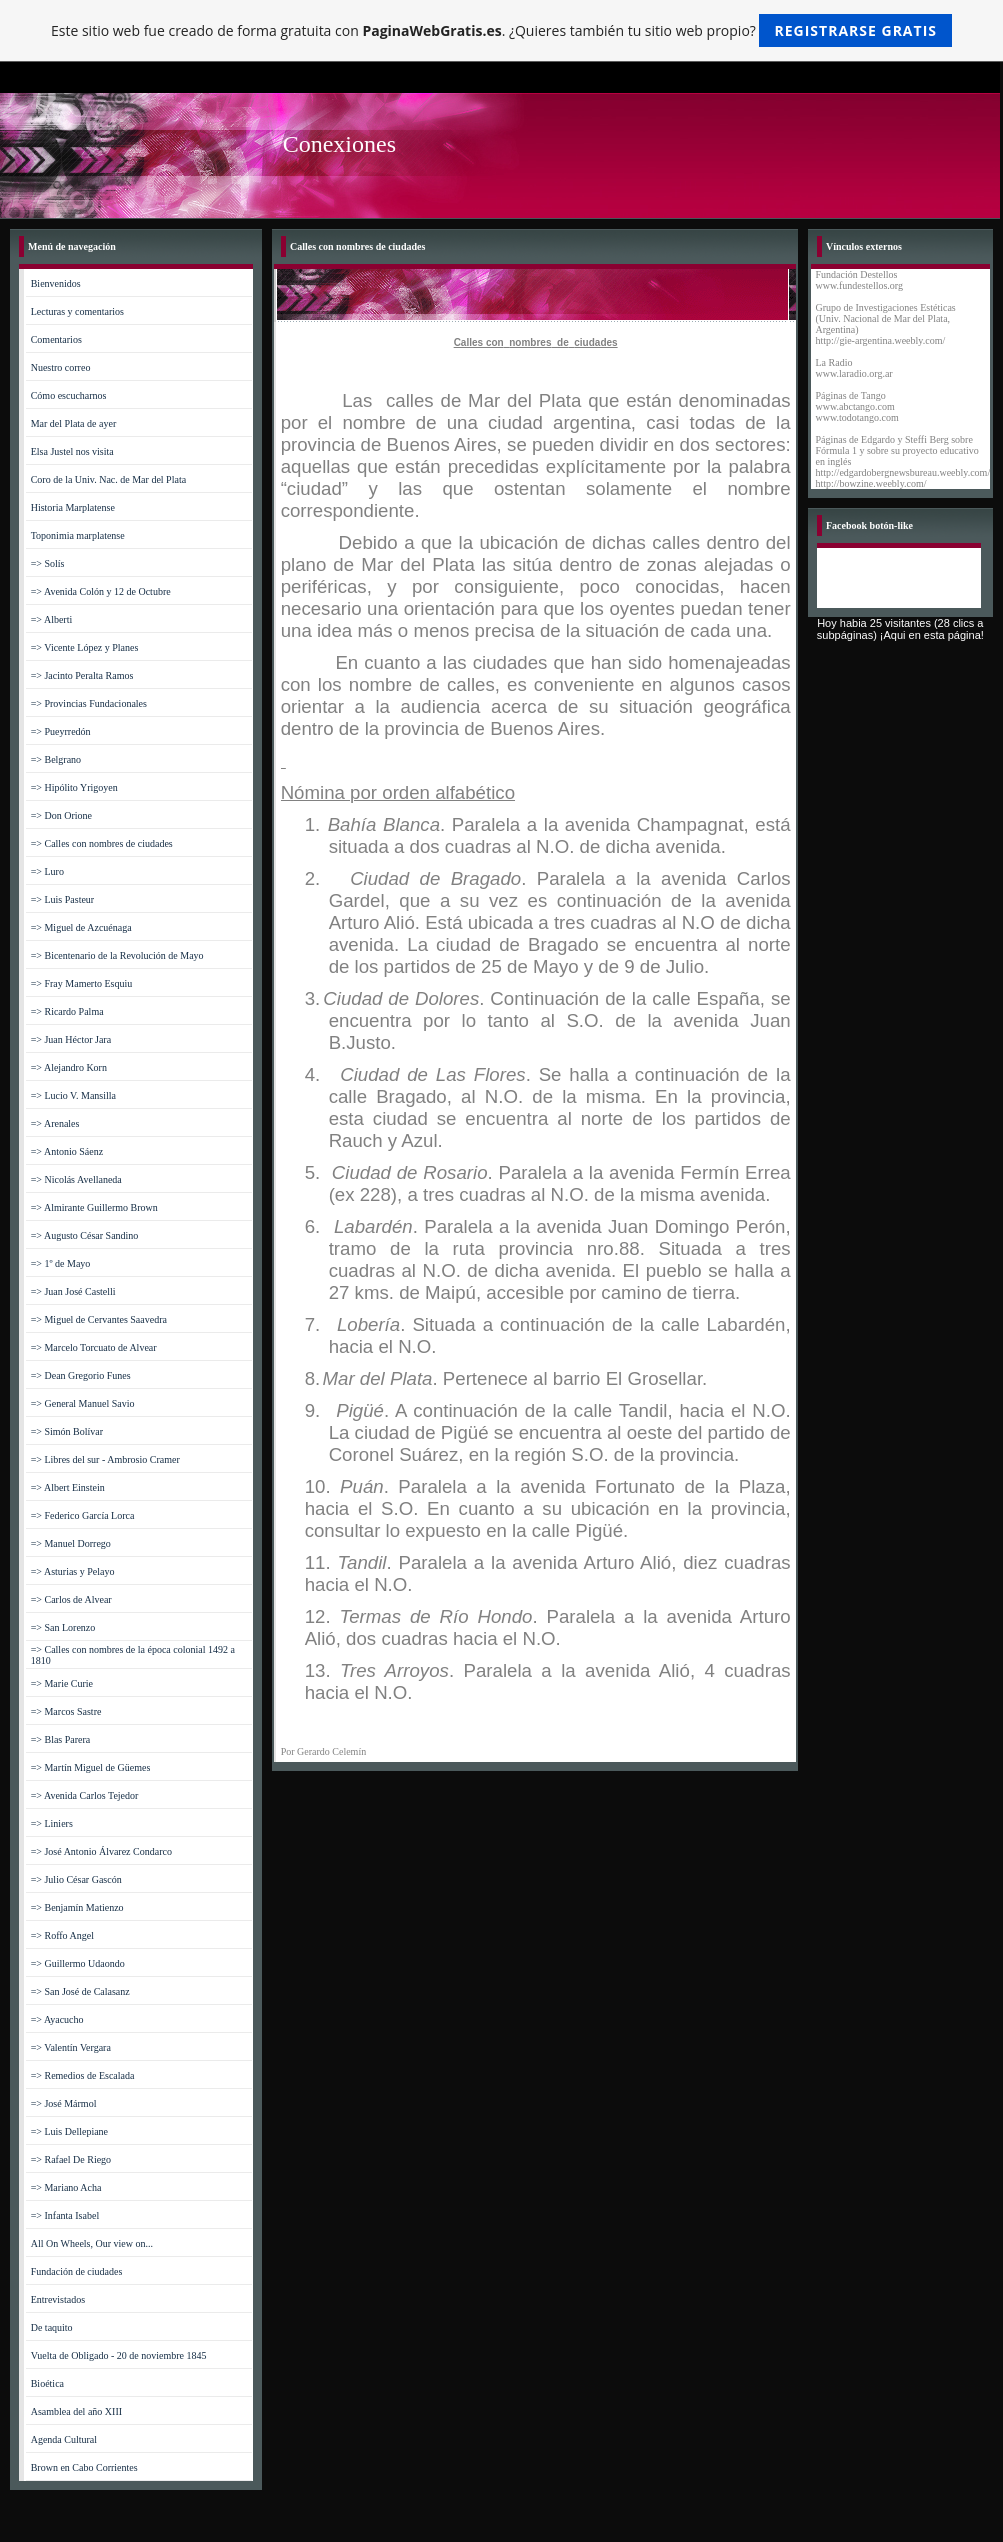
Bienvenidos (56, 283)
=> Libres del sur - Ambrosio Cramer (105, 1459)
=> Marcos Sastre (66, 1711)
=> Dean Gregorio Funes (81, 1375)
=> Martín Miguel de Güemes (91, 1767)
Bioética (47, 2383)
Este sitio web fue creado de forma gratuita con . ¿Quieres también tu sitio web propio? (501, 30)
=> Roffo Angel (62, 1935)
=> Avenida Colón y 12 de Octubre (101, 591)
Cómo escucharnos (69, 395)
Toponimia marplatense (78, 535)
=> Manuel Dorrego (71, 1543)
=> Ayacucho (57, 2019)
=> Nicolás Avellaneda (76, 1179)
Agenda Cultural (64, 2439)
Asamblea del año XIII (76, 2411)
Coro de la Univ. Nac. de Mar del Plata (108, 479)
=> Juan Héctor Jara (71, 1039)
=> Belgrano (56, 759)
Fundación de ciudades (77, 2271)
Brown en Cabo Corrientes (84, 2467)
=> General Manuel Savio (83, 1403)
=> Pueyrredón (61, 731)
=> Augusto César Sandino (85, 1235)
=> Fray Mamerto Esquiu (82, 983)
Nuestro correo (61, 367)
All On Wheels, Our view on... (92, 2243)
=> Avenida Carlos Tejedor (85, 1795)
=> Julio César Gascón (76, 1879)
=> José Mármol (64, 2103)
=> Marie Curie (62, 1683)
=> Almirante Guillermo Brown (94, 1207)
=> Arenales (55, 1123)
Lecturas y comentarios (77, 311)
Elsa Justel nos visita (72, 451)
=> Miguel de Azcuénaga (81, 927)
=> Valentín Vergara (71, 2047)
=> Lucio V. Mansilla (73, 1095)
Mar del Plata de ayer (74, 423)
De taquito (52, 2327)
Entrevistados (58, 2299)
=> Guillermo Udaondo (78, 1963)
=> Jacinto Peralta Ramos (82, 675)
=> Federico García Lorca (83, 1515)
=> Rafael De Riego (71, 2159)
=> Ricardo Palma (67, 1011)
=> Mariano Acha (66, 2187)
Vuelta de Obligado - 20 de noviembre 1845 (119, 2355)
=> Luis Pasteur (63, 899)
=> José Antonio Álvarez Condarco (101, 1851)
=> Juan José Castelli (73, 1291)
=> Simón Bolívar (67, 1431)
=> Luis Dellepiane (69, 2131)
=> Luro (47, 871)
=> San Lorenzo (63, 1627)
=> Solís (48, 563)
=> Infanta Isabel (65, 2215)
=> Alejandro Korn (69, 1067)
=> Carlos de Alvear (71, 1599)
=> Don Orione (61, 815)
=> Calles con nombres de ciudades (102, 843)
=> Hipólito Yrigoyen (74, 787)
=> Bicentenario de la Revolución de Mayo (117, 955)
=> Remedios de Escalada (83, 2075)
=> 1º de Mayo (61, 1263)
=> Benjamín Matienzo (77, 1907)
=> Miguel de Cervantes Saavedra (99, 1319)
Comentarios (56, 339)
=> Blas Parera (61, 1739)
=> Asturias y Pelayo (73, 1571)
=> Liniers (52, 1823)
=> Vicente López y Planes (85, 647)
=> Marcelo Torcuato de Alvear (94, 1347)
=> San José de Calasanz (80, 1991)
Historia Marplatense (73, 507)
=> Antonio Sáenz (67, 1151)
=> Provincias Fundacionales (89, 703)
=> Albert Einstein (68, 1487)
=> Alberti (52, 619)
